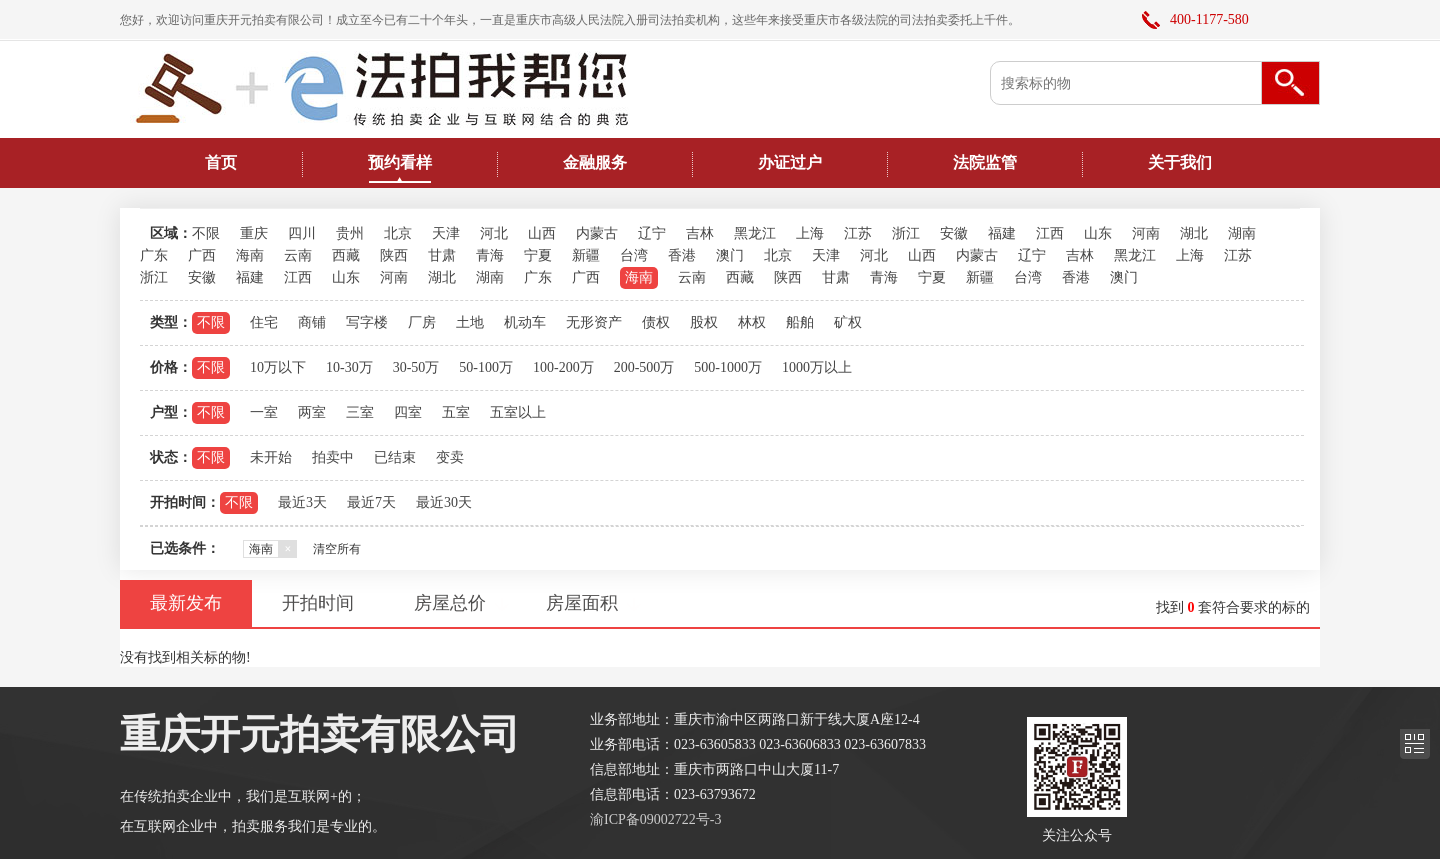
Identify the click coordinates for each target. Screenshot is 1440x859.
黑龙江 (755, 233)
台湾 (634, 255)
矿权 (848, 322)
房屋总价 (450, 603)
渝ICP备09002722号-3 (655, 819)
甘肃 (442, 255)
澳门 (730, 255)
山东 (1098, 233)
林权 (752, 322)
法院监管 (985, 162)
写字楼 (367, 322)
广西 (202, 255)
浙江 (906, 233)
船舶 (800, 322)
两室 (312, 412)
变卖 (450, 457)
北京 (398, 233)
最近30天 (444, 502)
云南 (298, 255)
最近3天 (302, 502)
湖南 (1242, 233)
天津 (446, 233)
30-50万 (416, 367)
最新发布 (186, 603)
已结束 (395, 457)
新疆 (586, 255)
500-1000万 (728, 367)
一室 (264, 412)
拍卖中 (333, 457)
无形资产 (594, 322)
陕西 (394, 255)
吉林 (700, 233)
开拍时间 (318, 603)
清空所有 (337, 549)
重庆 (254, 233)
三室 (360, 412)
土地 (470, 322)
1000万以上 (817, 367)
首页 (221, 162)
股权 (704, 322)
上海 (810, 233)
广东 (154, 255)
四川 (302, 233)
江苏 (858, 233)
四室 (408, 412)
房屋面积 (582, 603)
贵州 (350, 233)
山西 (542, 233)
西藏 (346, 255)
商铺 (312, 322)
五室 (456, 412)
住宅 (264, 322)
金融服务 (595, 162)
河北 (494, 233)
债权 (656, 322)
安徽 (954, 233)
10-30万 (349, 367)
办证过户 (790, 162)
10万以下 (278, 367)
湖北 (1194, 233)
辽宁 (652, 233)
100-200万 (563, 367)
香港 (682, 255)
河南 (1146, 233)
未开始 (271, 457)
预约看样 (400, 162)
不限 (206, 233)
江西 (1050, 233)
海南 (250, 255)
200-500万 (644, 367)
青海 (490, 255)
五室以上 (518, 412)
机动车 (525, 322)
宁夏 (538, 255)
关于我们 (1180, 162)
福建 (1002, 233)
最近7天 (371, 502)
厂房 (422, 322)
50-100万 (486, 367)
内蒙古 (597, 233)
